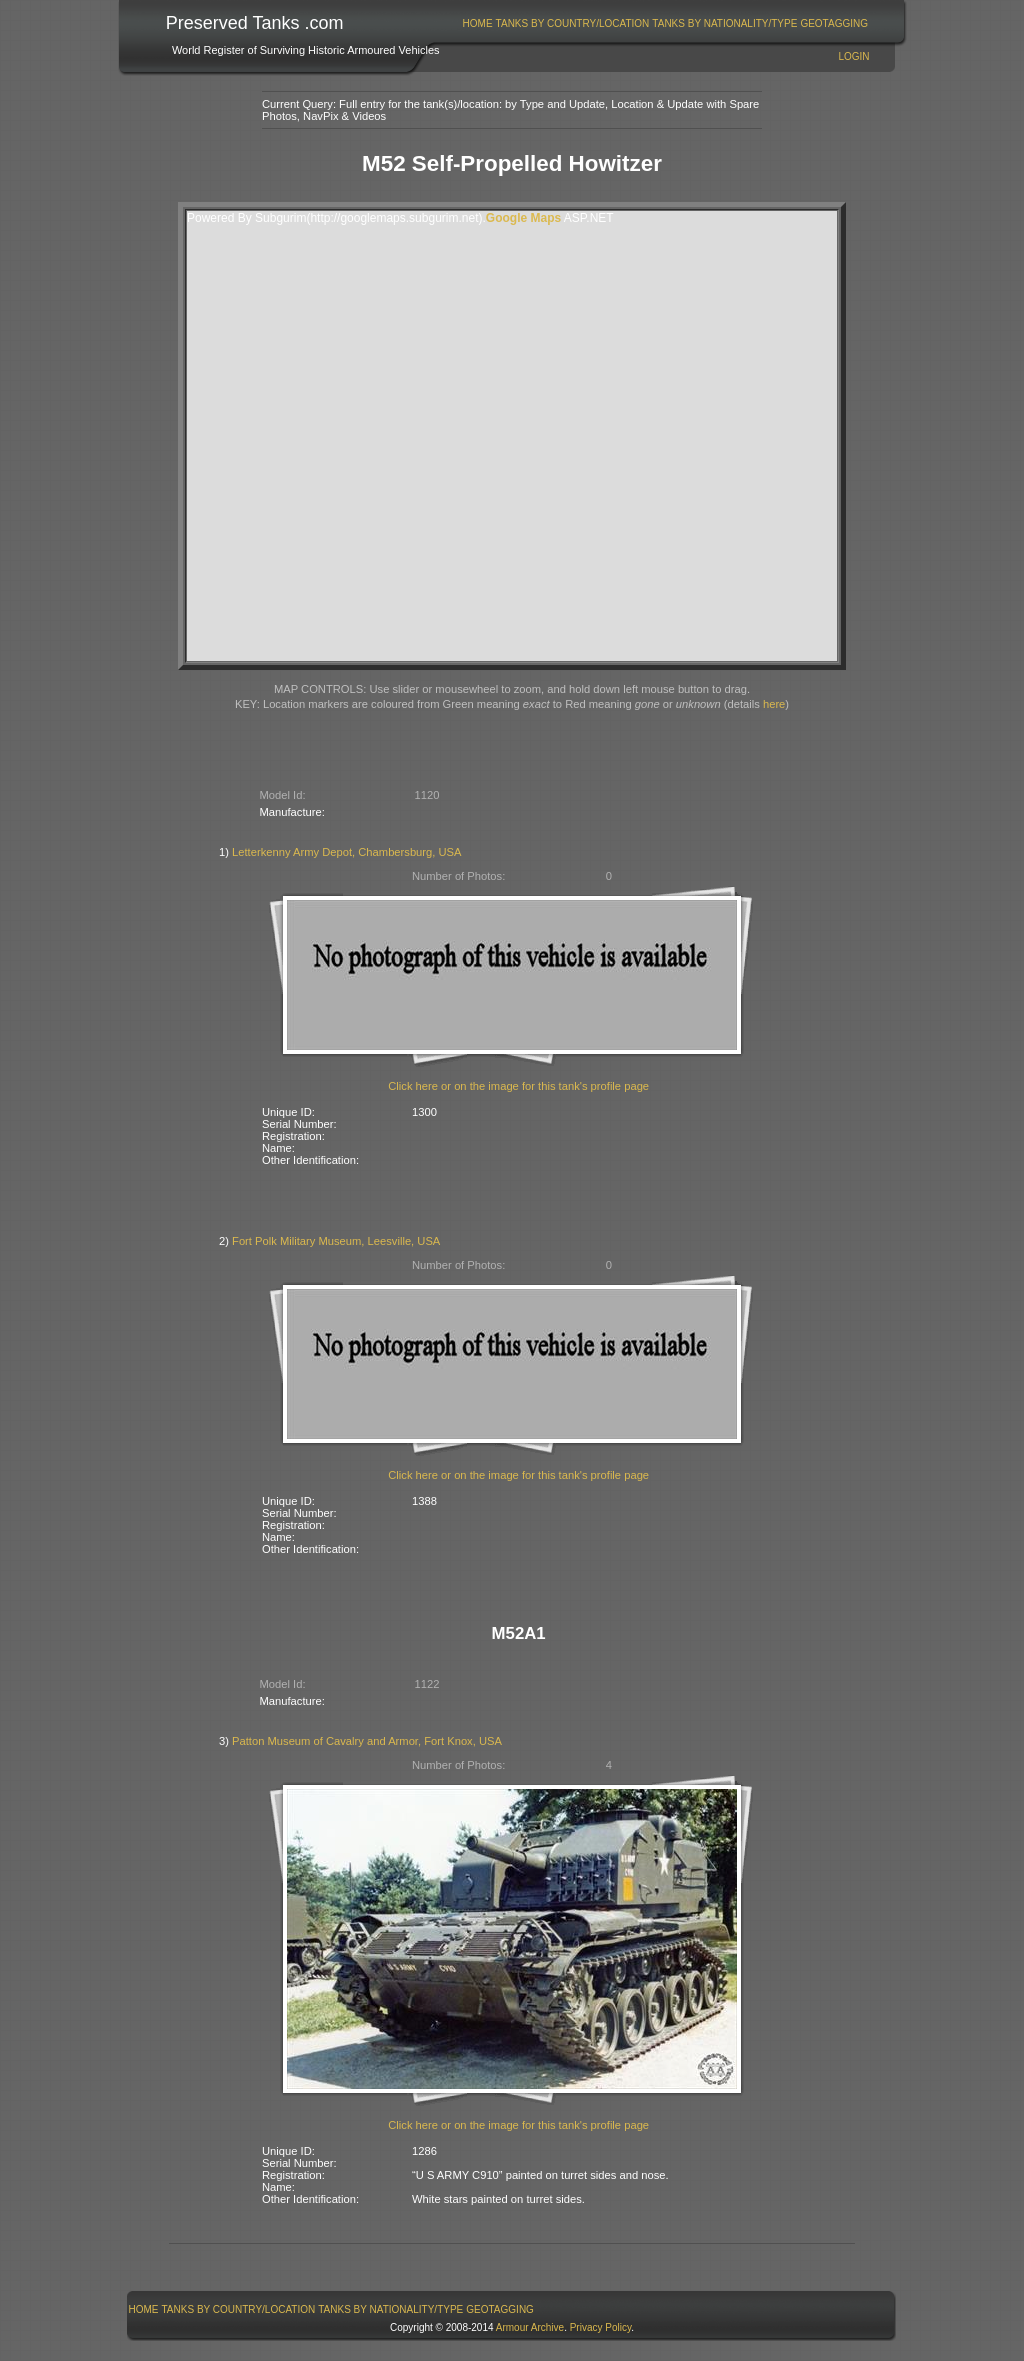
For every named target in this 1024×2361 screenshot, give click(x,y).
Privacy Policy (601, 2327)
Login (853, 56)
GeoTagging (834, 23)
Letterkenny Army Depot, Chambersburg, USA (346, 852)
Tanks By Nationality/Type (724, 23)
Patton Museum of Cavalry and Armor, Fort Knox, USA (367, 1741)
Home (478, 23)
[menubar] (665, 23)
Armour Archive (530, 2327)
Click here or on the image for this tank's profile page (518, 1086)
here (774, 704)
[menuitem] (477, 23)
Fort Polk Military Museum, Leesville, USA (336, 1241)
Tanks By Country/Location (573, 23)
